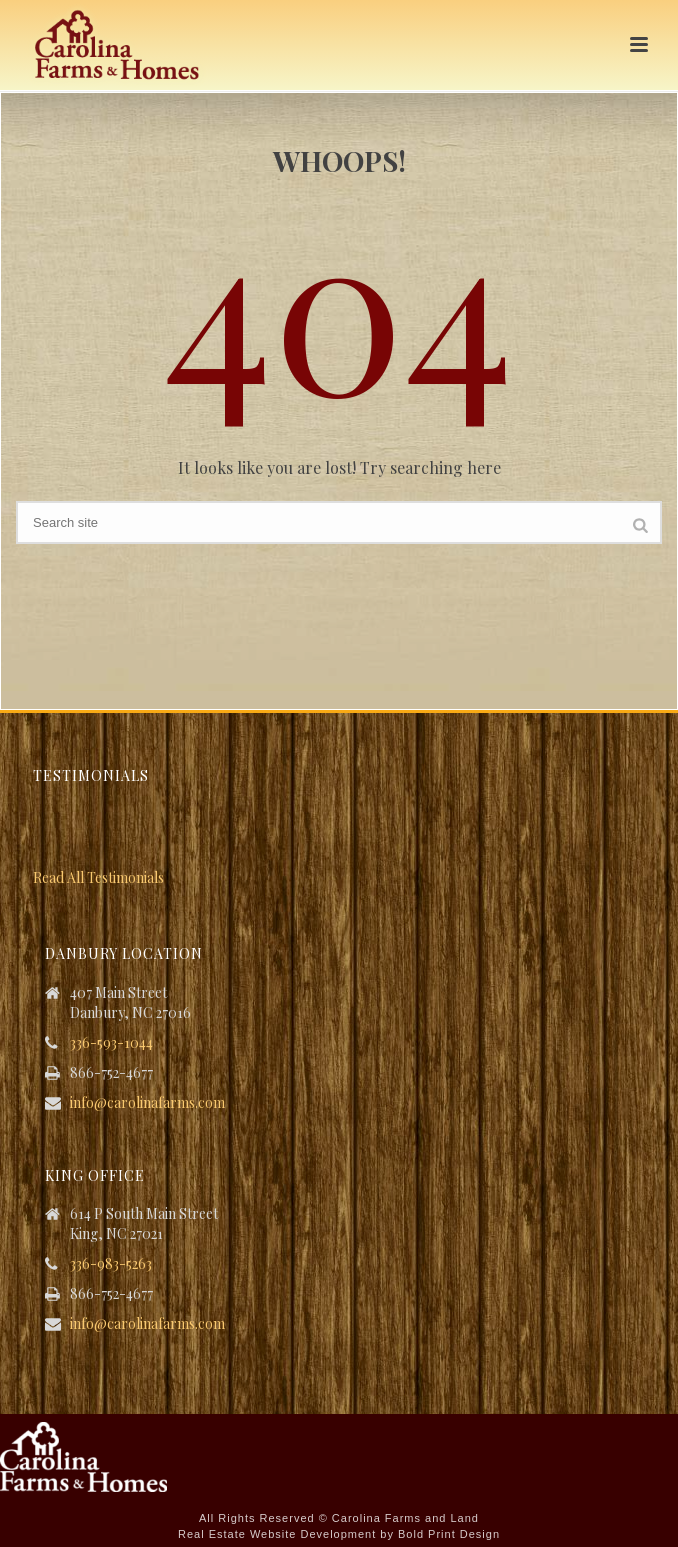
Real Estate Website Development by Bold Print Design (339, 1534)
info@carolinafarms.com (147, 1103)
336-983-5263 (111, 1264)
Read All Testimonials (98, 877)
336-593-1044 (111, 1043)
